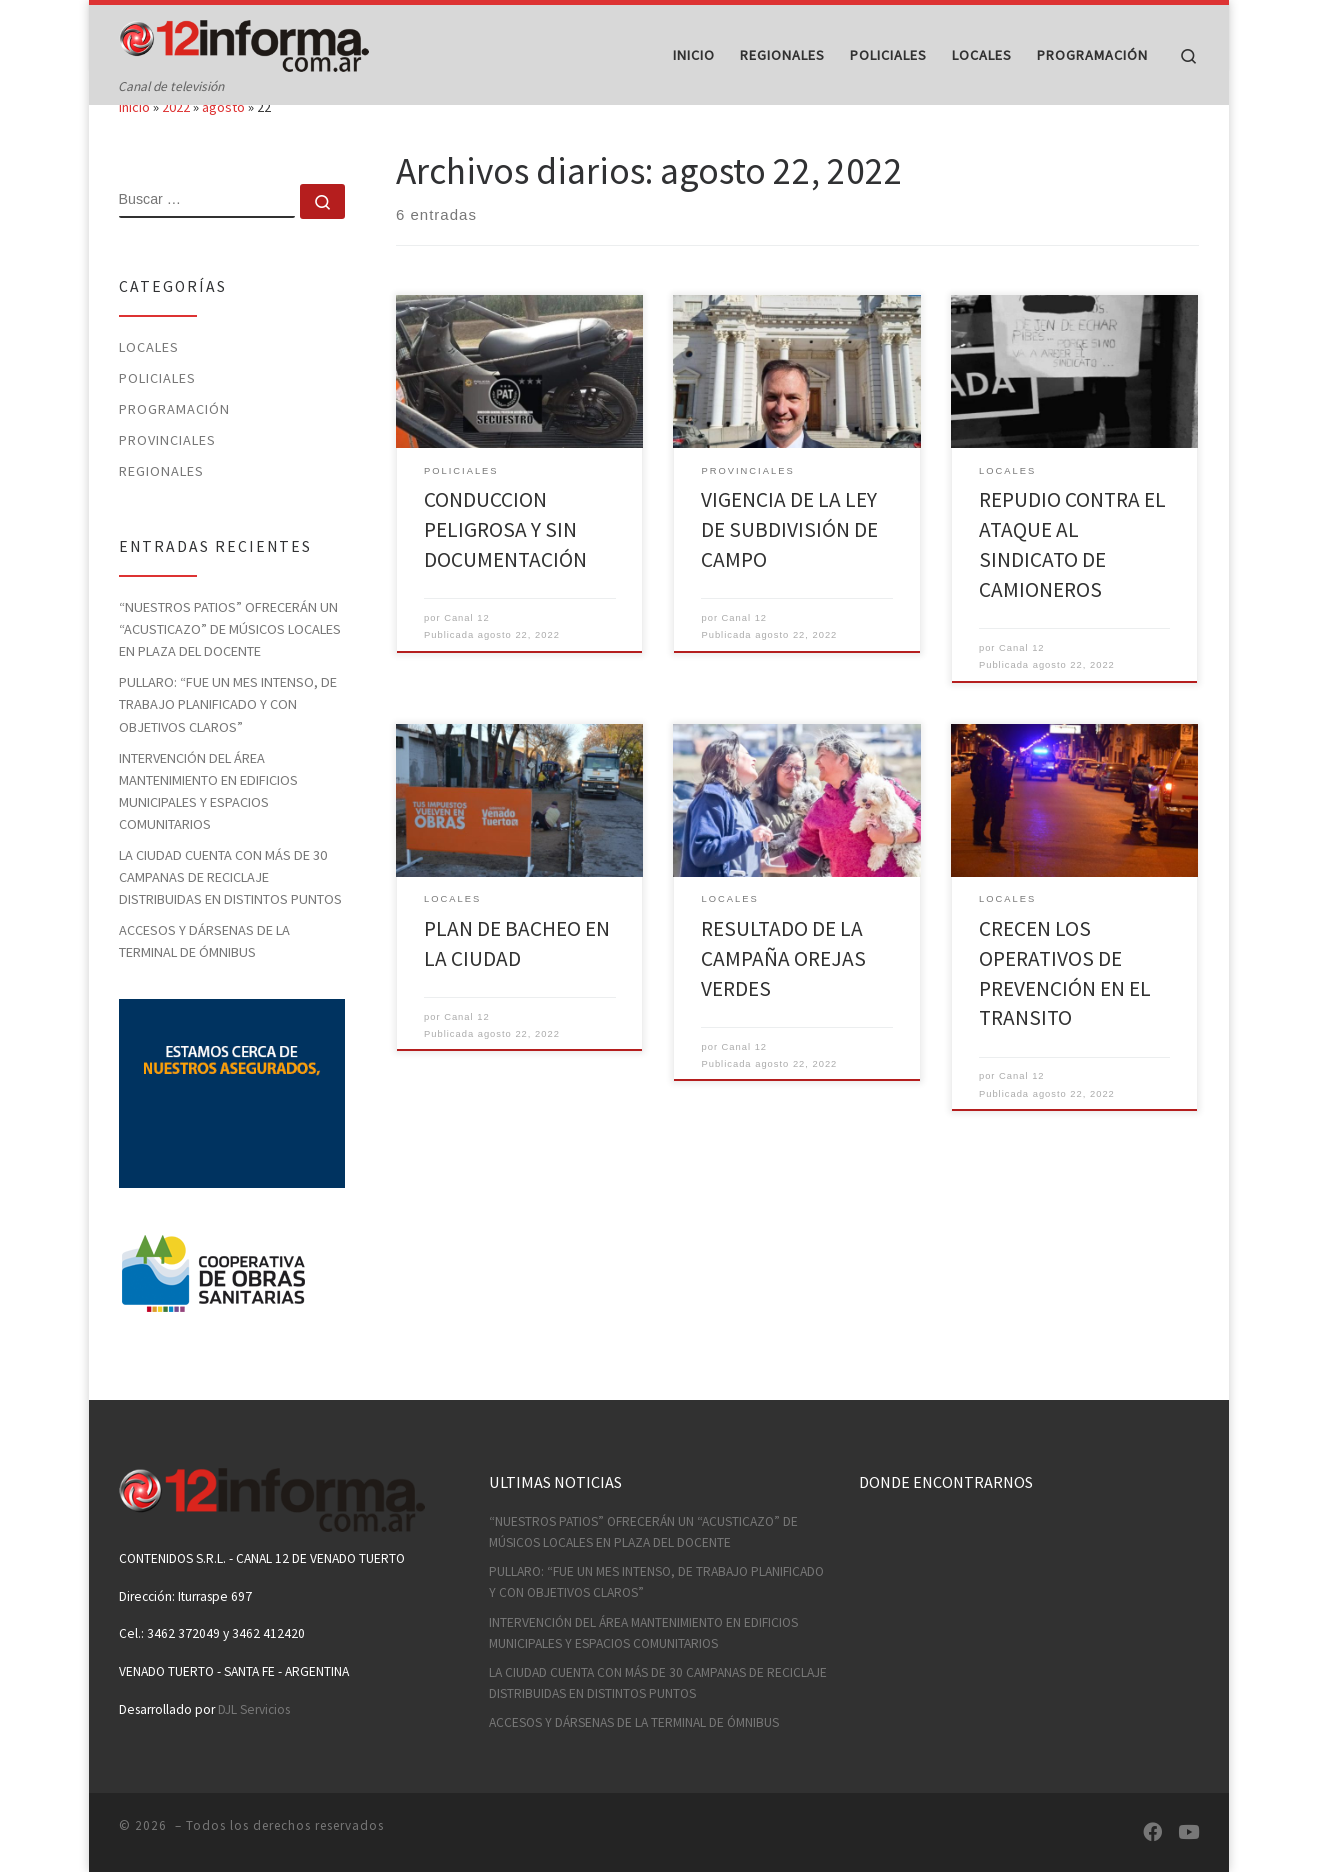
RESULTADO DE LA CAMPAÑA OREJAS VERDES (783, 996)
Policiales (157, 416)
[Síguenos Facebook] (1152, 1832)
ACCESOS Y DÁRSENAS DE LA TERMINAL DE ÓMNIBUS (204, 979)
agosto (223, 146)
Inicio (134, 146)
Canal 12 (466, 656)
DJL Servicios (254, 1709)
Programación (174, 447)
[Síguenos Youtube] (1188, 1832)
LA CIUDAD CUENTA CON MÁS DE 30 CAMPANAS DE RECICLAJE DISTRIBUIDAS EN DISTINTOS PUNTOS (230, 915)
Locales (149, 385)
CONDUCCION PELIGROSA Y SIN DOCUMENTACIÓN (505, 567)
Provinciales (167, 478)
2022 (176, 146)
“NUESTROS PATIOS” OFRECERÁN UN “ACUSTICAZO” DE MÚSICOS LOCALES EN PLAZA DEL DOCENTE (230, 667)
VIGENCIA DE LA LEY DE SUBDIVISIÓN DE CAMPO (789, 567)
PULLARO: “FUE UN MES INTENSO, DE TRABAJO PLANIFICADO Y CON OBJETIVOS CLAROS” (228, 743)
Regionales (161, 509)
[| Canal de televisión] (244, 41)
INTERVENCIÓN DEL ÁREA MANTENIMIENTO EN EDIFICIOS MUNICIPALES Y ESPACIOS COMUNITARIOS (208, 829)
